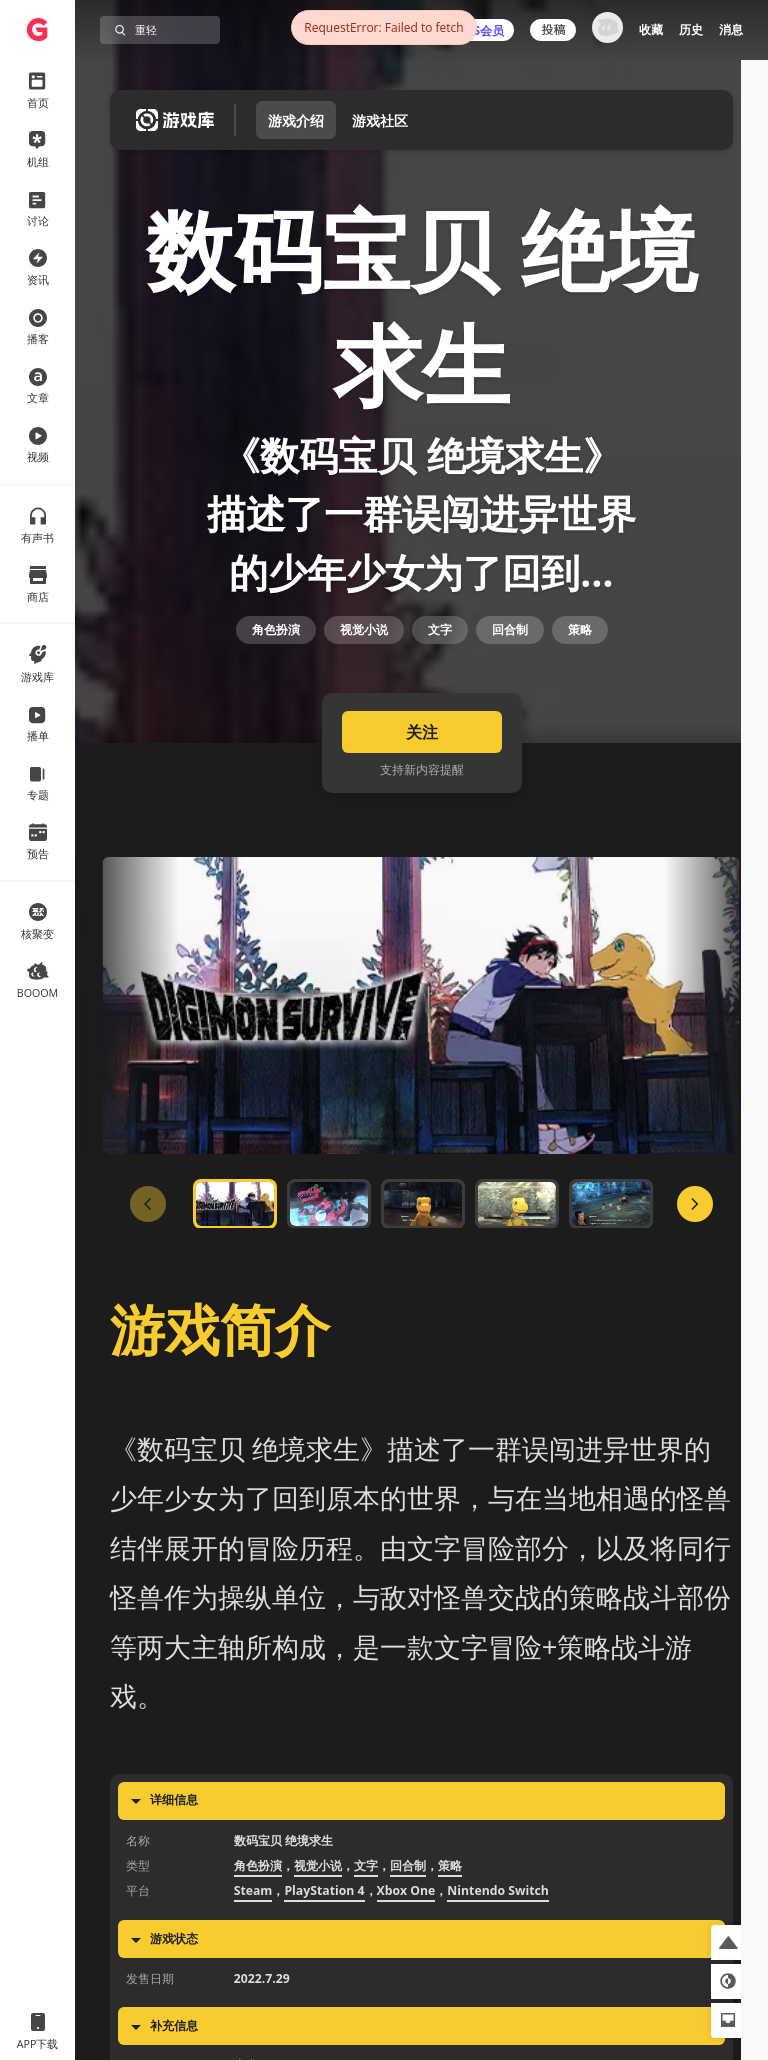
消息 (731, 29)
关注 (422, 832)
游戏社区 (380, 120)
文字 (440, 696)
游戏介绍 (296, 120)
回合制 (510, 696)
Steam (253, 1991)
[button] (728, 1942)
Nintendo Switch (498, 1991)
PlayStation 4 (324, 1991)
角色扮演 (276, 696)
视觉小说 (364, 696)
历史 (691, 29)
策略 (580, 696)
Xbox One (406, 1991)
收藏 (651, 29)
